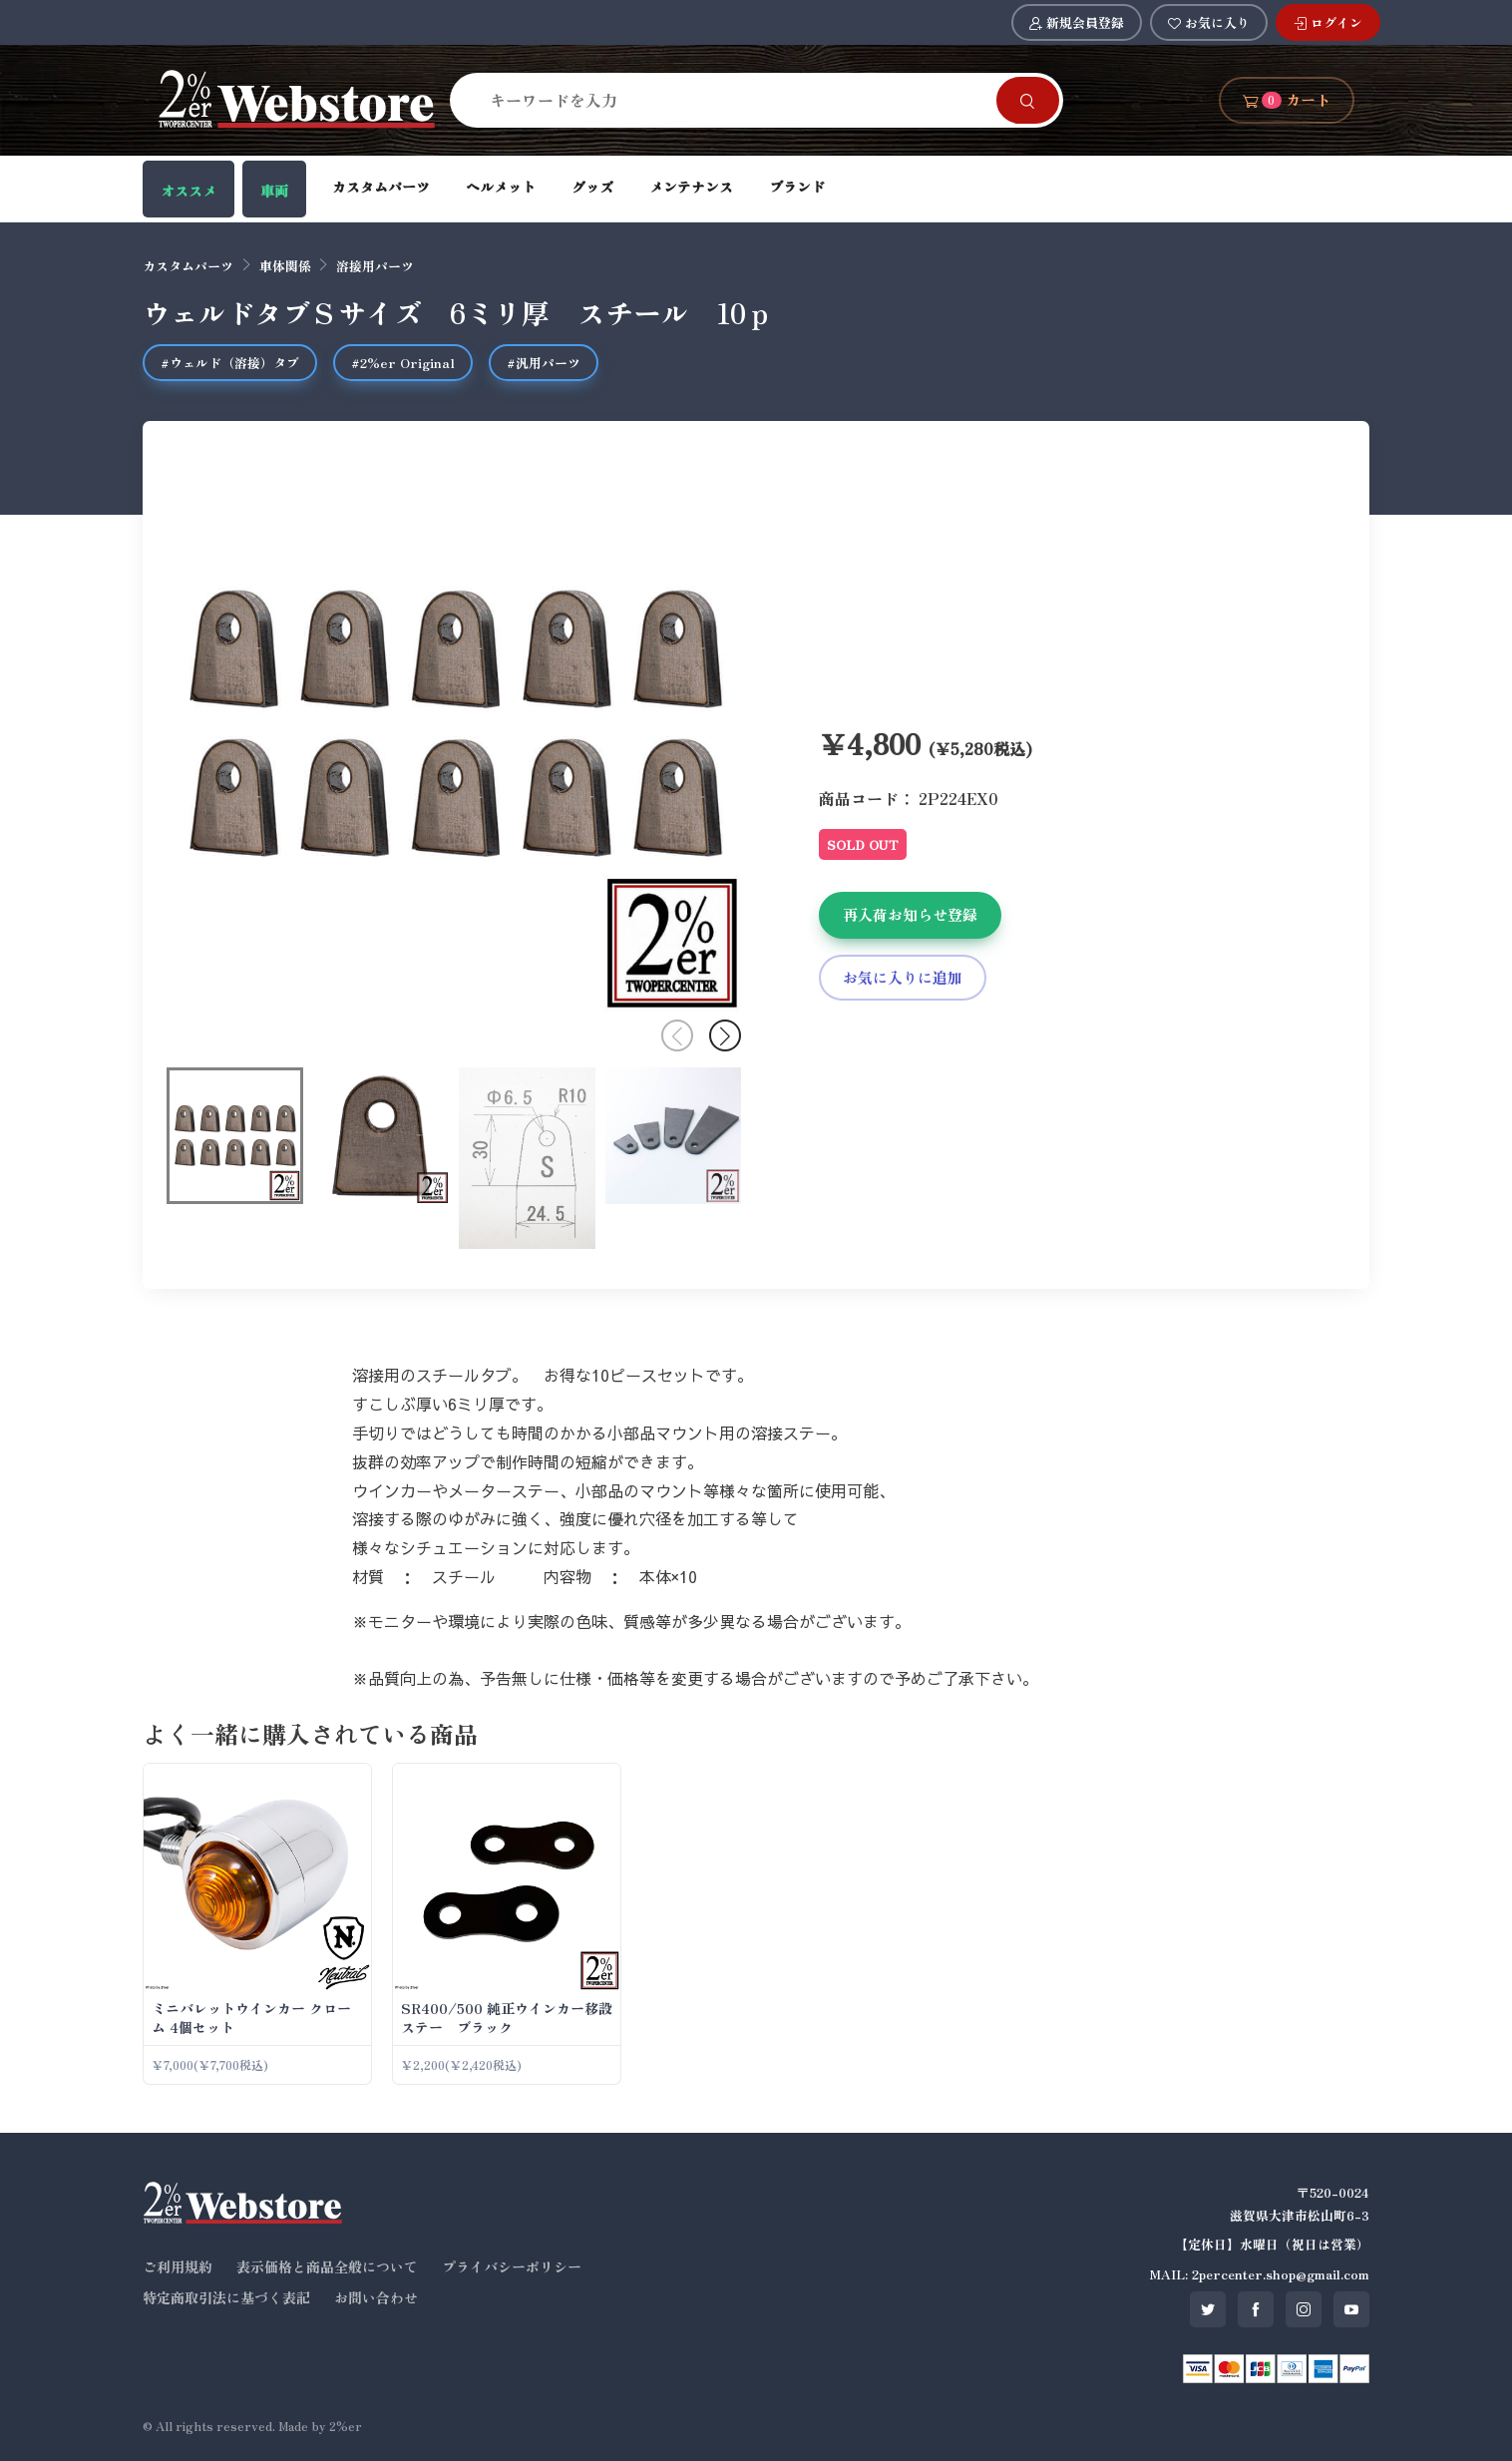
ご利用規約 (177, 2266)
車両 (274, 191)
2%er (345, 2425)
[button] (725, 1035)
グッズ (592, 187)
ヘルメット (501, 187)
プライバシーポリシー (511, 2266)
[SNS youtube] (1351, 2309)
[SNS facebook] (1256, 2309)
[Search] (735, 100)
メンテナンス (691, 187)
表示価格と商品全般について (327, 2266)
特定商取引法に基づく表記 (226, 2297)
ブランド (797, 187)
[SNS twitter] (1208, 2309)
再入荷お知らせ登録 (910, 914)
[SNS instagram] (1304, 2309)
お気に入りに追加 (902, 977)
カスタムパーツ (381, 187)
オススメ (188, 191)
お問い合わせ (376, 2297)
